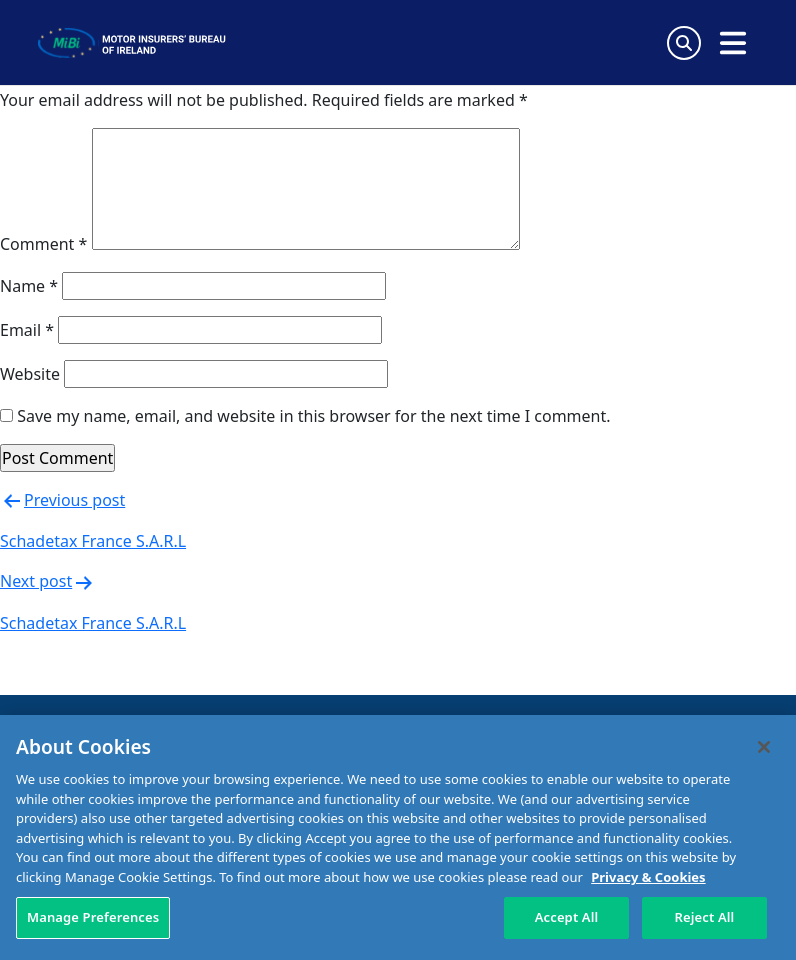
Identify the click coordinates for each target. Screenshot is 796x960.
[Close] (764, 747)
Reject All (705, 917)
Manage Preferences (93, 917)
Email (27, 330)
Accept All (567, 917)
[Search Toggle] (684, 43)
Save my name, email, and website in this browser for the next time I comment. (313, 416)
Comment (43, 244)
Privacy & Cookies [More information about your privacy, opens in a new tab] (648, 877)
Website (30, 374)
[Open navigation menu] (733, 43)
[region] (398, 837)
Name (29, 286)
